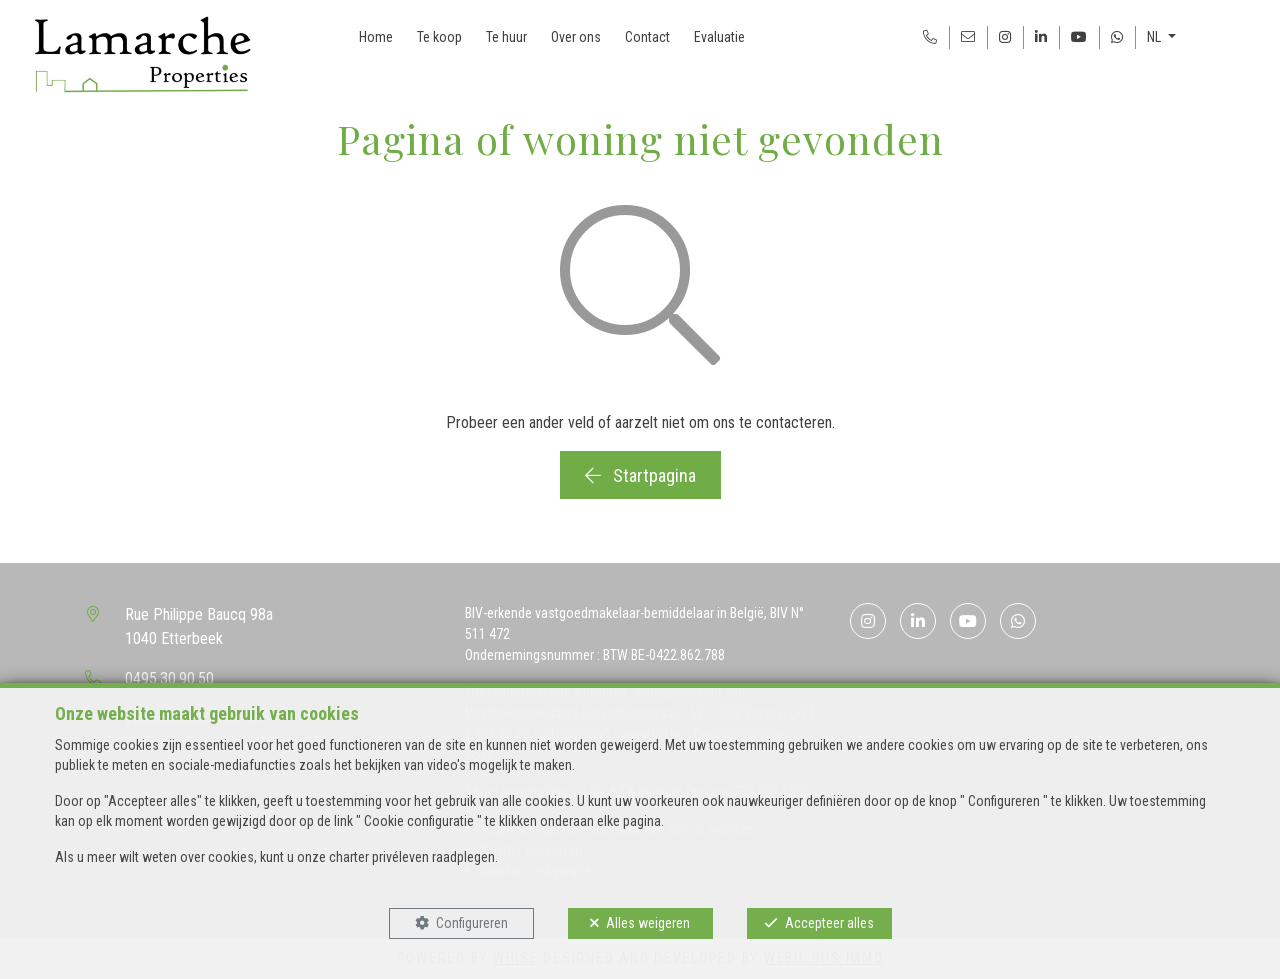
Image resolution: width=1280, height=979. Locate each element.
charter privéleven (379, 857)
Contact (647, 37)
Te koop (439, 37)
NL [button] (1155, 37)
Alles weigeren (648, 923)
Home (376, 37)
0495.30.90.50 (169, 678)
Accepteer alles (829, 923)
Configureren (472, 923)
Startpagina (640, 475)
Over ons (576, 37)
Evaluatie (719, 37)
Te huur (506, 37)
